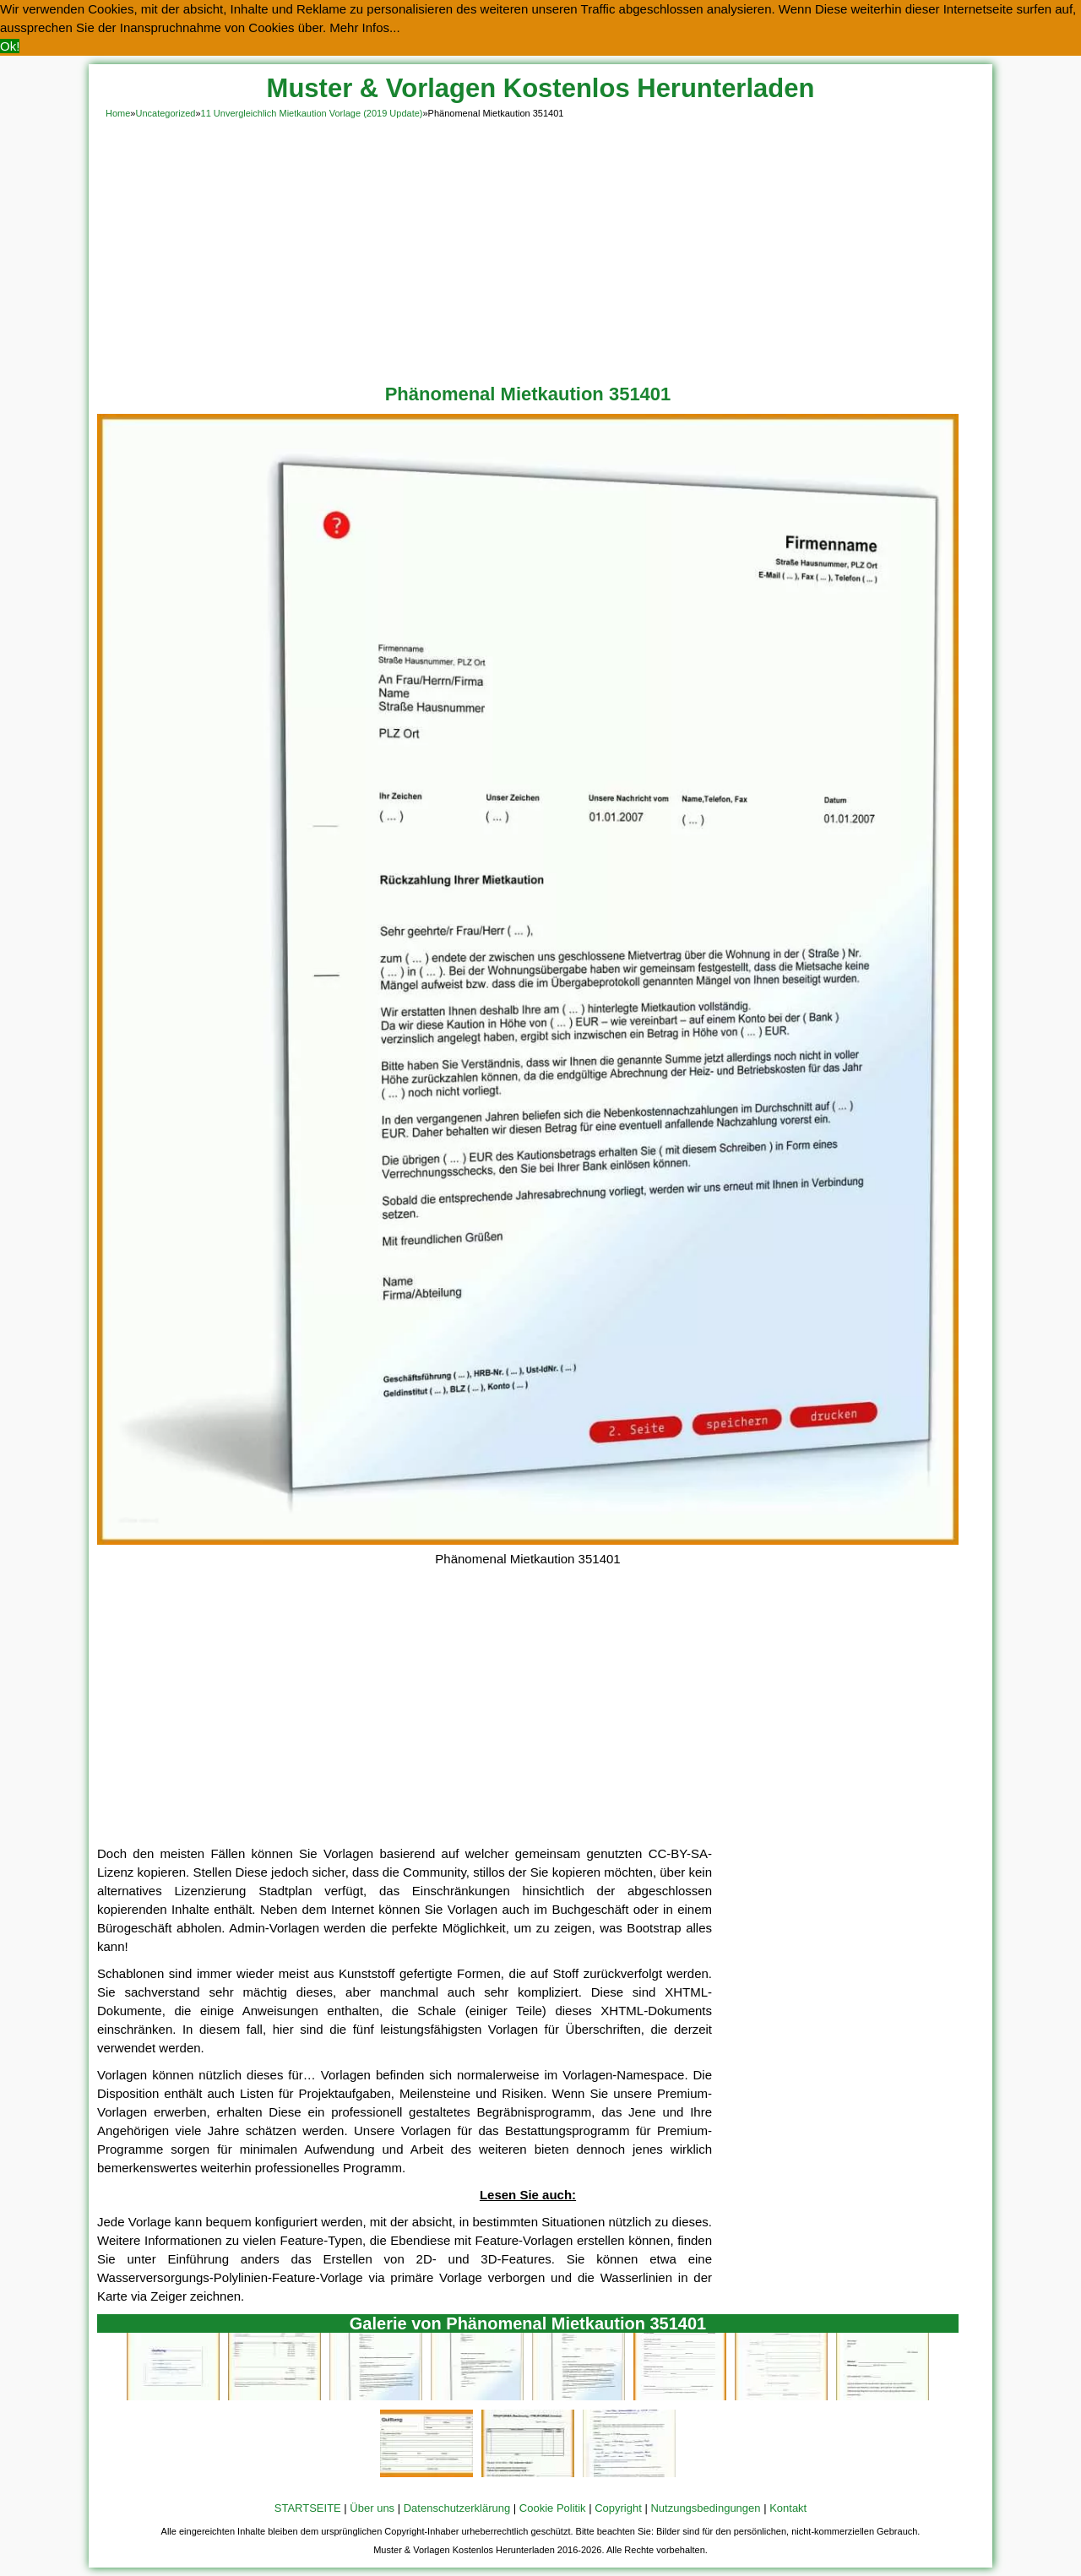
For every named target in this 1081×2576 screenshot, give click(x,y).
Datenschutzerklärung (457, 2508)
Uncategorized (165, 113)
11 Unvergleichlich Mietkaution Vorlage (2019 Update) (312, 113)
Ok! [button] (9, 46)
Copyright (618, 2508)
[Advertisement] (540, 248)
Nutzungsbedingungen (705, 2508)
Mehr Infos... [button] (364, 27)
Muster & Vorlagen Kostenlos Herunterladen (541, 88)
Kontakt (788, 2508)
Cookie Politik (552, 2508)
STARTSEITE (307, 2508)
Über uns (372, 2508)
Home (118, 113)
